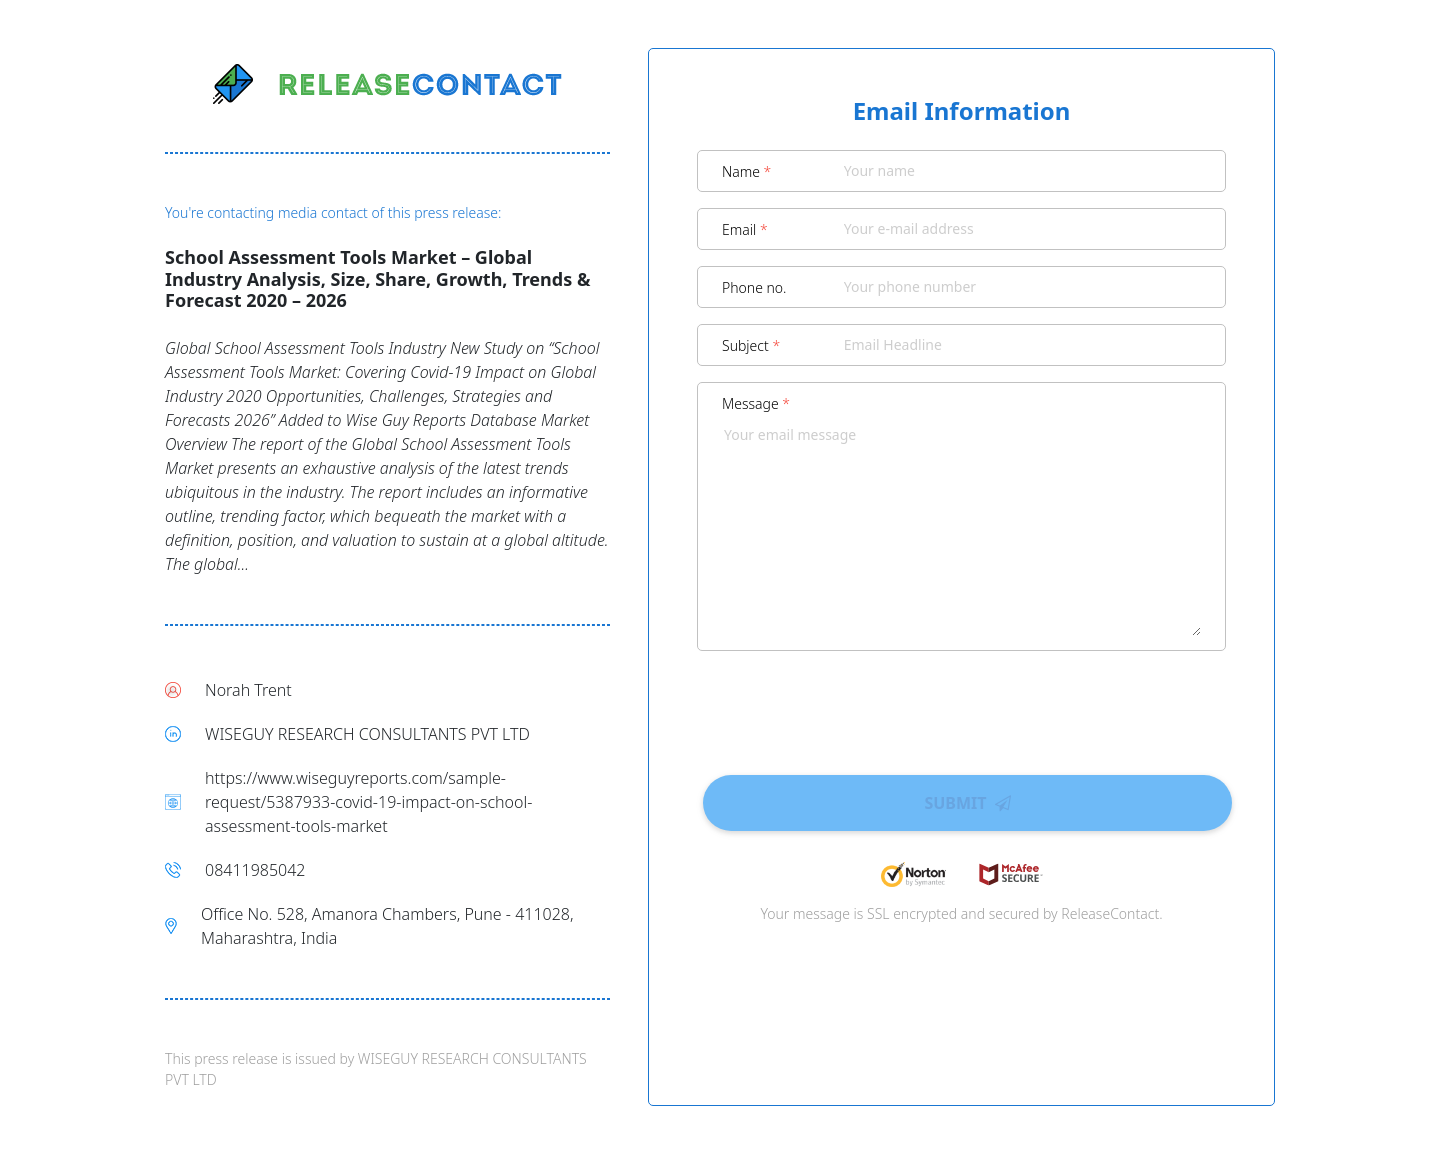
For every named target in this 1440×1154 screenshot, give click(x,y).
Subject (751, 345)
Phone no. (754, 287)
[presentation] (962, 706)
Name (746, 171)
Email (745, 229)
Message (756, 403)
